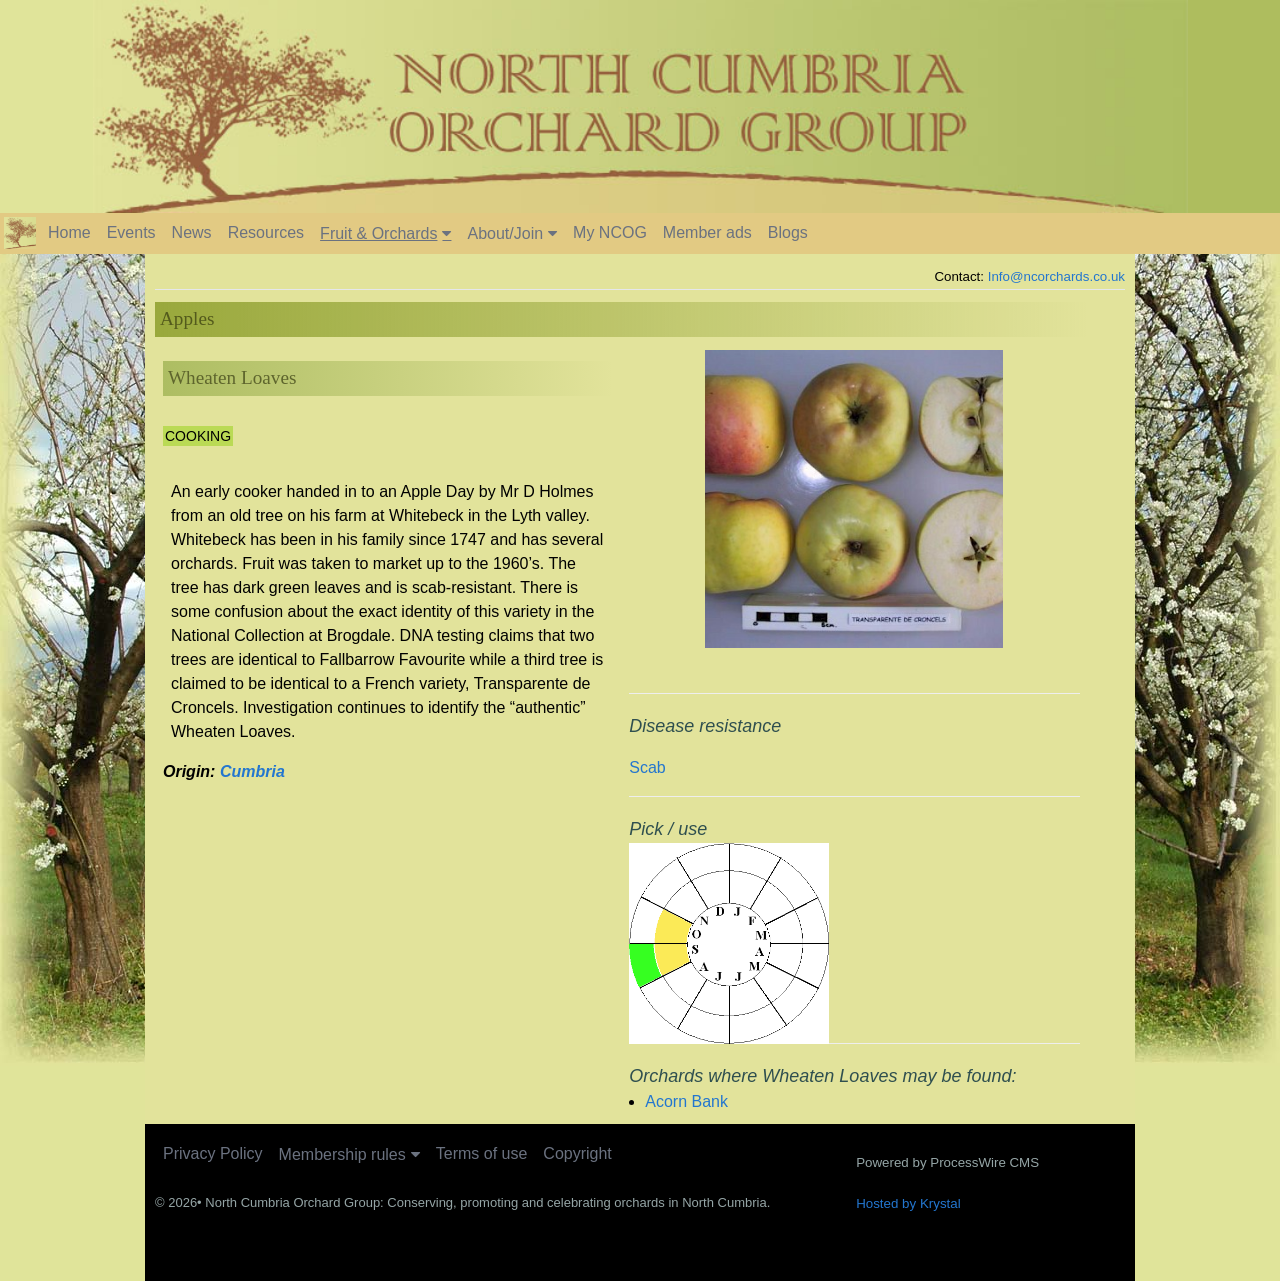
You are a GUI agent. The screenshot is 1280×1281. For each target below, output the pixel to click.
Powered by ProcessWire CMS (947, 1162)
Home (69, 232)
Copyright (577, 1153)
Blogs (788, 232)
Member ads (707, 232)
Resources (266, 232)
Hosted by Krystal (908, 1203)
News (192, 232)
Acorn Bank (686, 1101)
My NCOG (610, 232)
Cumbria (252, 771)
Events (131, 232)
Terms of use (482, 1153)
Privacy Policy (213, 1153)
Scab (647, 767)
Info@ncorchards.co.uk (1056, 276)
